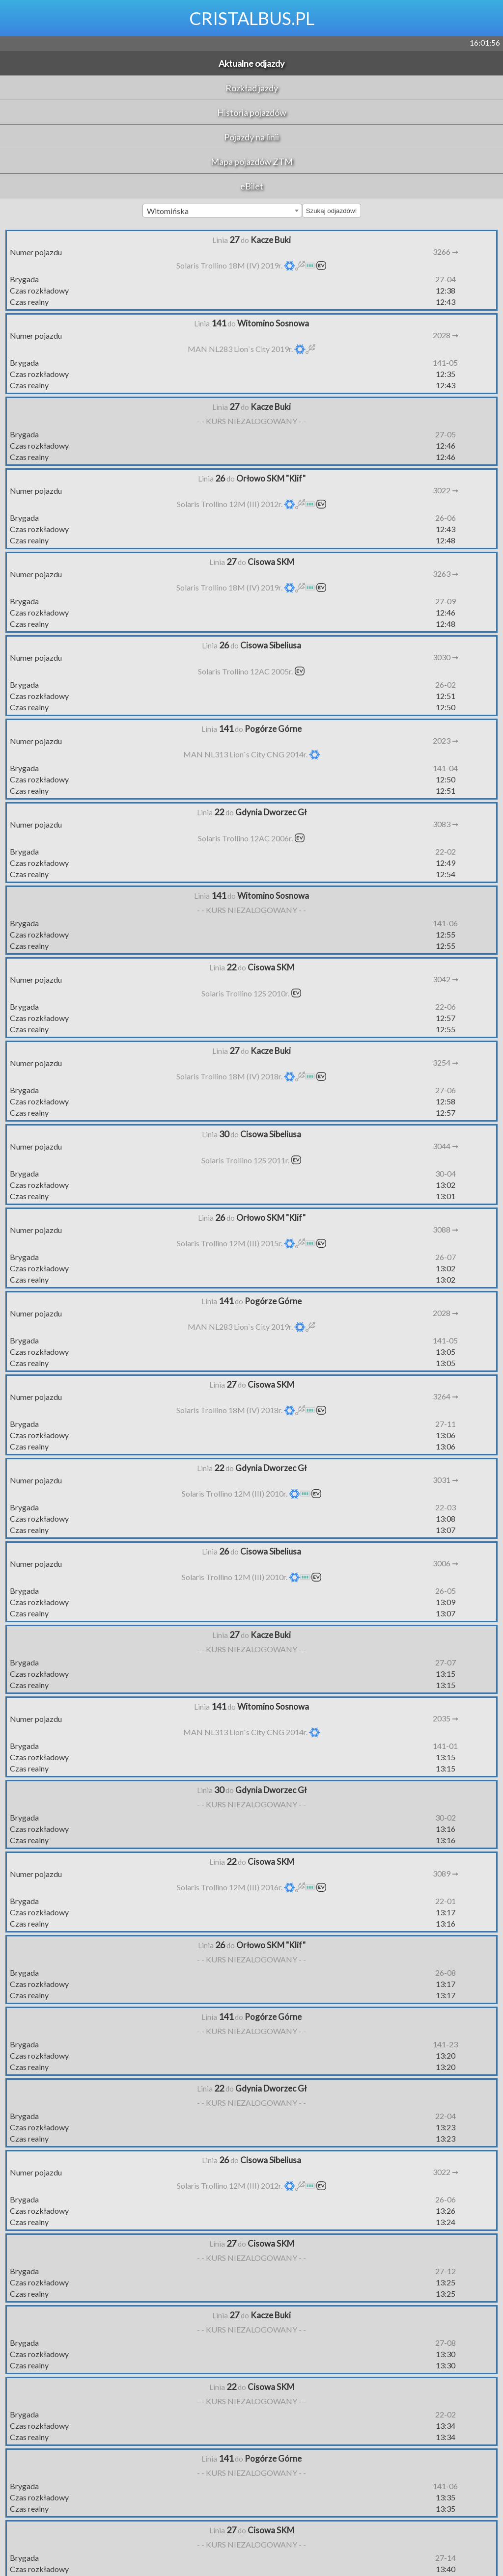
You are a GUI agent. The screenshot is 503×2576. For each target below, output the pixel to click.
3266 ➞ (445, 251)
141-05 (445, 362)
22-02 (445, 851)
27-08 (445, 2342)
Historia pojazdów (251, 112)
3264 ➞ (445, 1396)
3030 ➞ (445, 657)
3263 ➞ (445, 573)
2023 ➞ (445, 740)
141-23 (445, 2044)
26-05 (445, 1590)
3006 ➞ (445, 1563)
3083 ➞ (445, 824)
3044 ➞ (445, 1146)
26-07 (445, 1256)
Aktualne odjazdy (251, 63)
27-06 (445, 1090)
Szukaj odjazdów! (331, 211)
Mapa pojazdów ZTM (252, 161)
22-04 (445, 2115)
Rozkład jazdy (251, 87)
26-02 (445, 684)
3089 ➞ (445, 1873)
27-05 (445, 434)
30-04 (445, 1173)
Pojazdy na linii (251, 137)
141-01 (445, 1745)
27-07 (445, 1662)
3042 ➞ (445, 979)
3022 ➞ (445, 490)
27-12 (445, 2271)
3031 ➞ (445, 1479)
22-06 (445, 1006)
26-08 (445, 1972)
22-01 (445, 1900)
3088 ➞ (445, 1229)
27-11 (445, 1423)
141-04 (445, 768)
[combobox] (222, 210)
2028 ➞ (445, 335)
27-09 (445, 601)
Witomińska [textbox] (168, 210)
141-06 (445, 923)
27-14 (445, 2557)
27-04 (445, 279)
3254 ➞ (445, 1062)
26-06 (445, 517)
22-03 (445, 1507)
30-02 (445, 1817)
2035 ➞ (445, 1718)
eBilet (251, 186)
